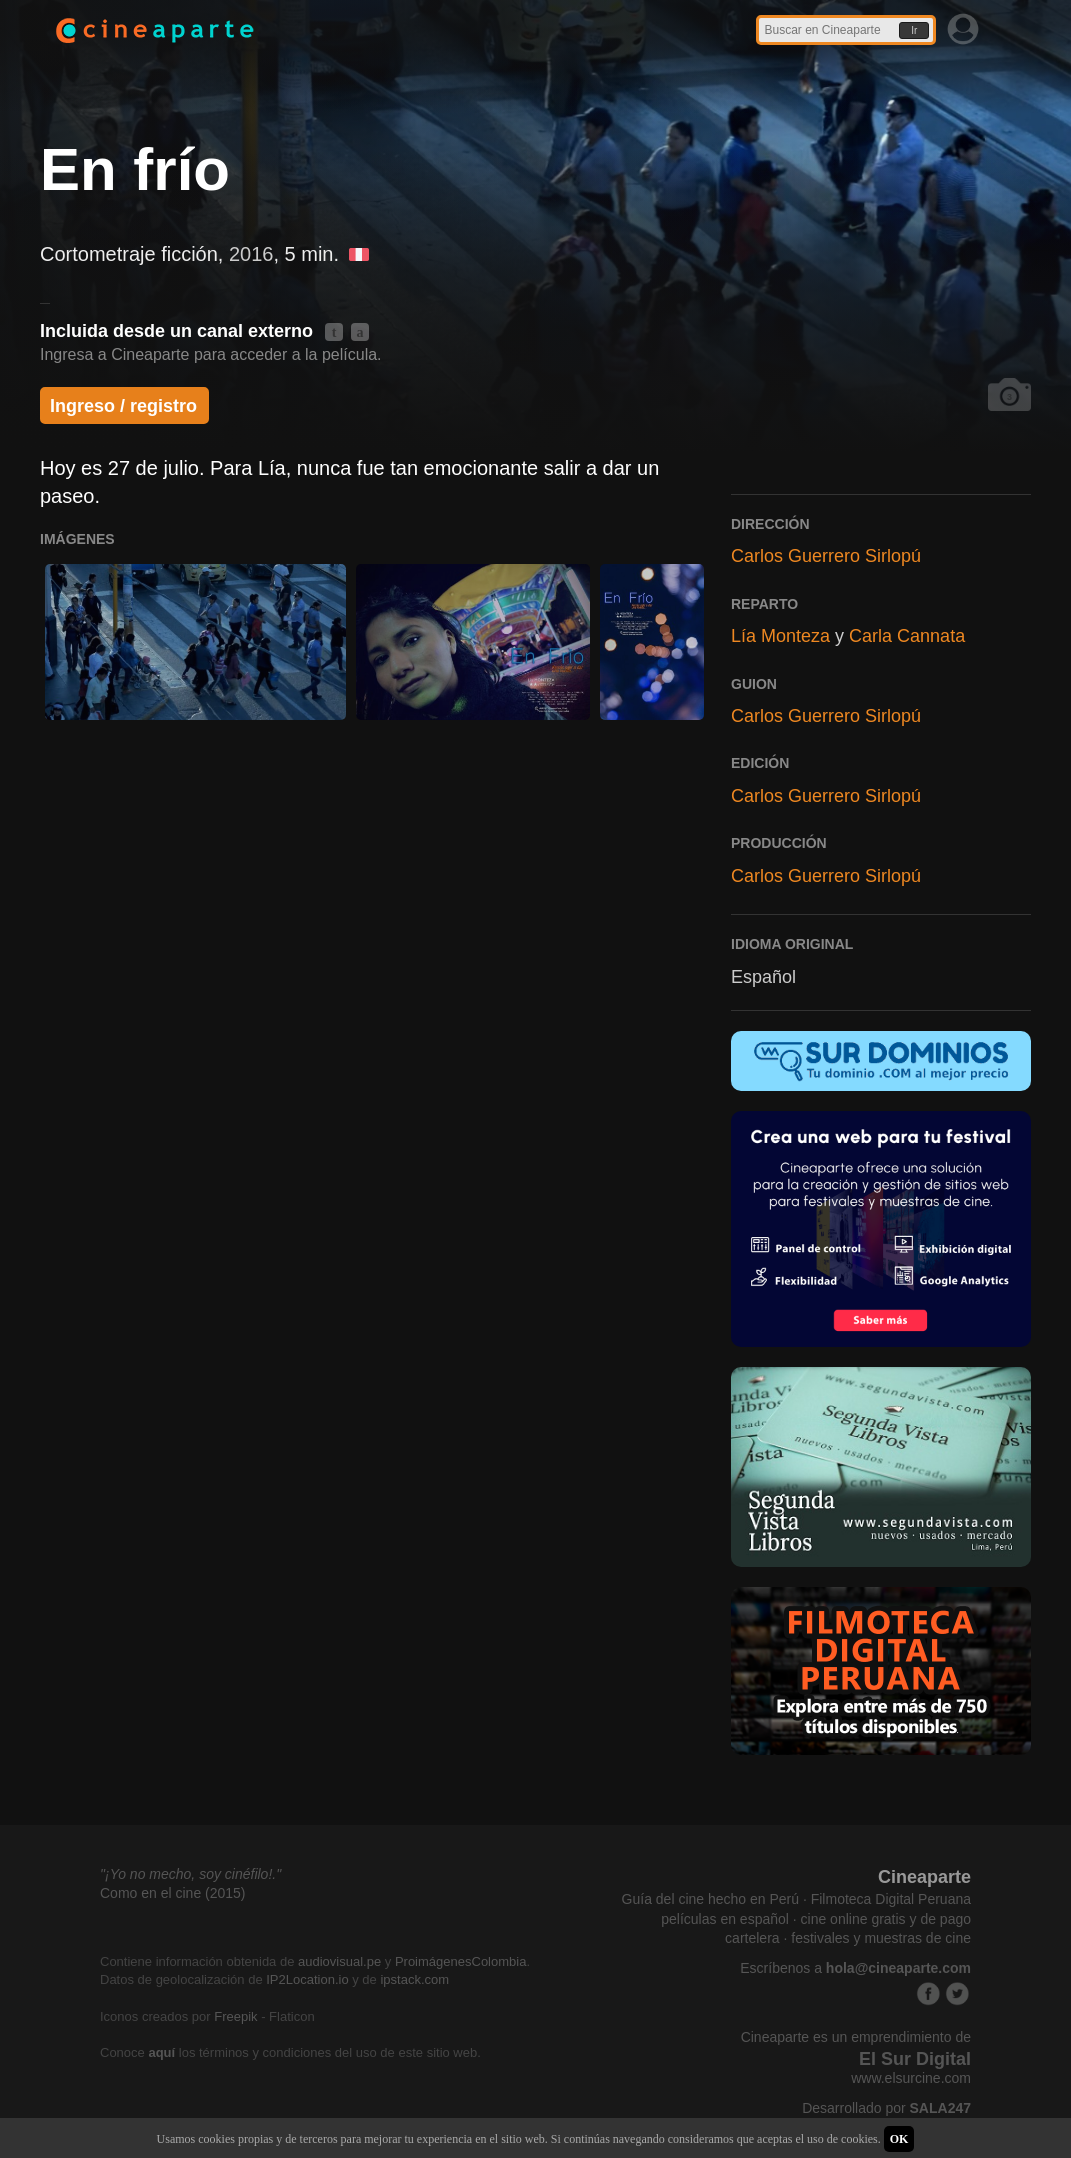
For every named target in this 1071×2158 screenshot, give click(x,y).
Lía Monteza (780, 636)
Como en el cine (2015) (173, 1893)
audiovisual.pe (339, 1961)
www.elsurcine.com (911, 2078)
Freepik (235, 2016)
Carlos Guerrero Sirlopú (826, 556)
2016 (251, 254)
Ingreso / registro (123, 406)
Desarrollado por (886, 2108)
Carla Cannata (907, 636)
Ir (914, 30)
